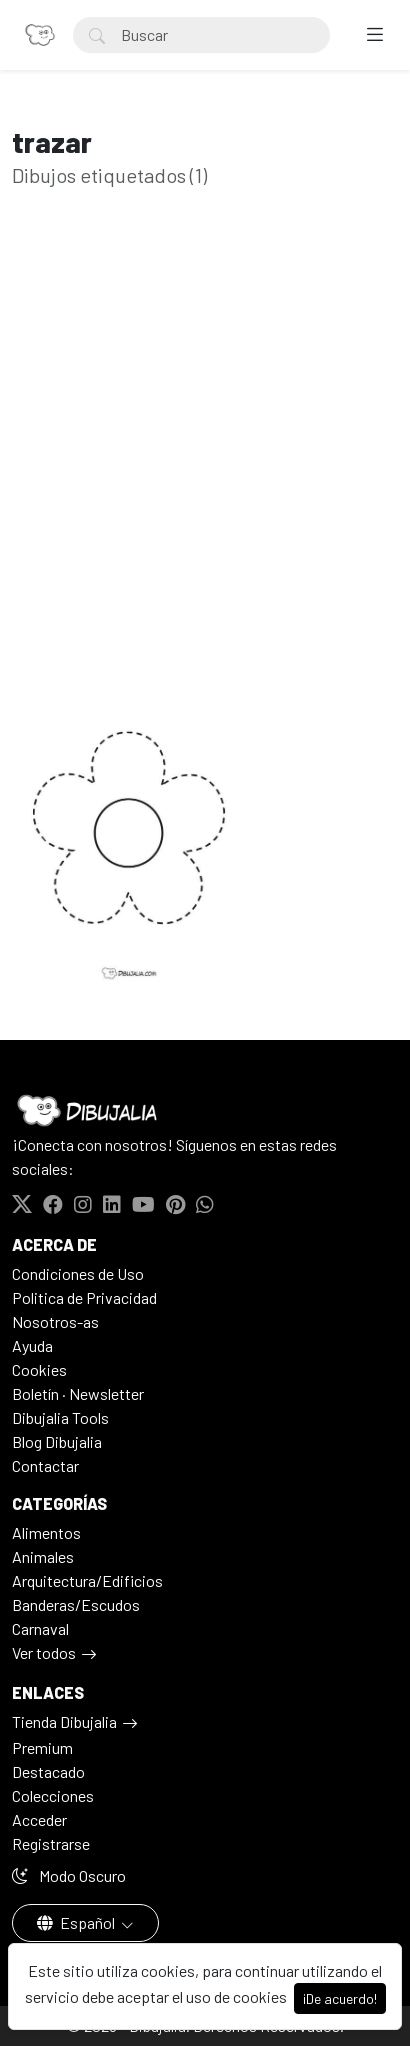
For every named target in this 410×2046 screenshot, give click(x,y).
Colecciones (53, 1795)
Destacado (48, 1771)
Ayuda (32, 1345)
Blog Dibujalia (57, 1441)
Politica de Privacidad (84, 1297)
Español (77, 1922)
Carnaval (40, 1628)
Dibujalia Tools (60, 1417)
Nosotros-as (55, 1321)
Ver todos (44, 1652)
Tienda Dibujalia (64, 1721)
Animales (43, 1556)
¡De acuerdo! (340, 1998)
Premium (42, 1747)
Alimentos (46, 1532)
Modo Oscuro (69, 1875)
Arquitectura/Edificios (87, 1580)
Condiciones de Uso (78, 1273)
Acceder (39, 1819)
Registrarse (51, 1843)
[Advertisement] (205, 459)
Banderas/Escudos (76, 1604)
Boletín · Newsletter (78, 1393)
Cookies (39, 1369)
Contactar (45, 1465)
